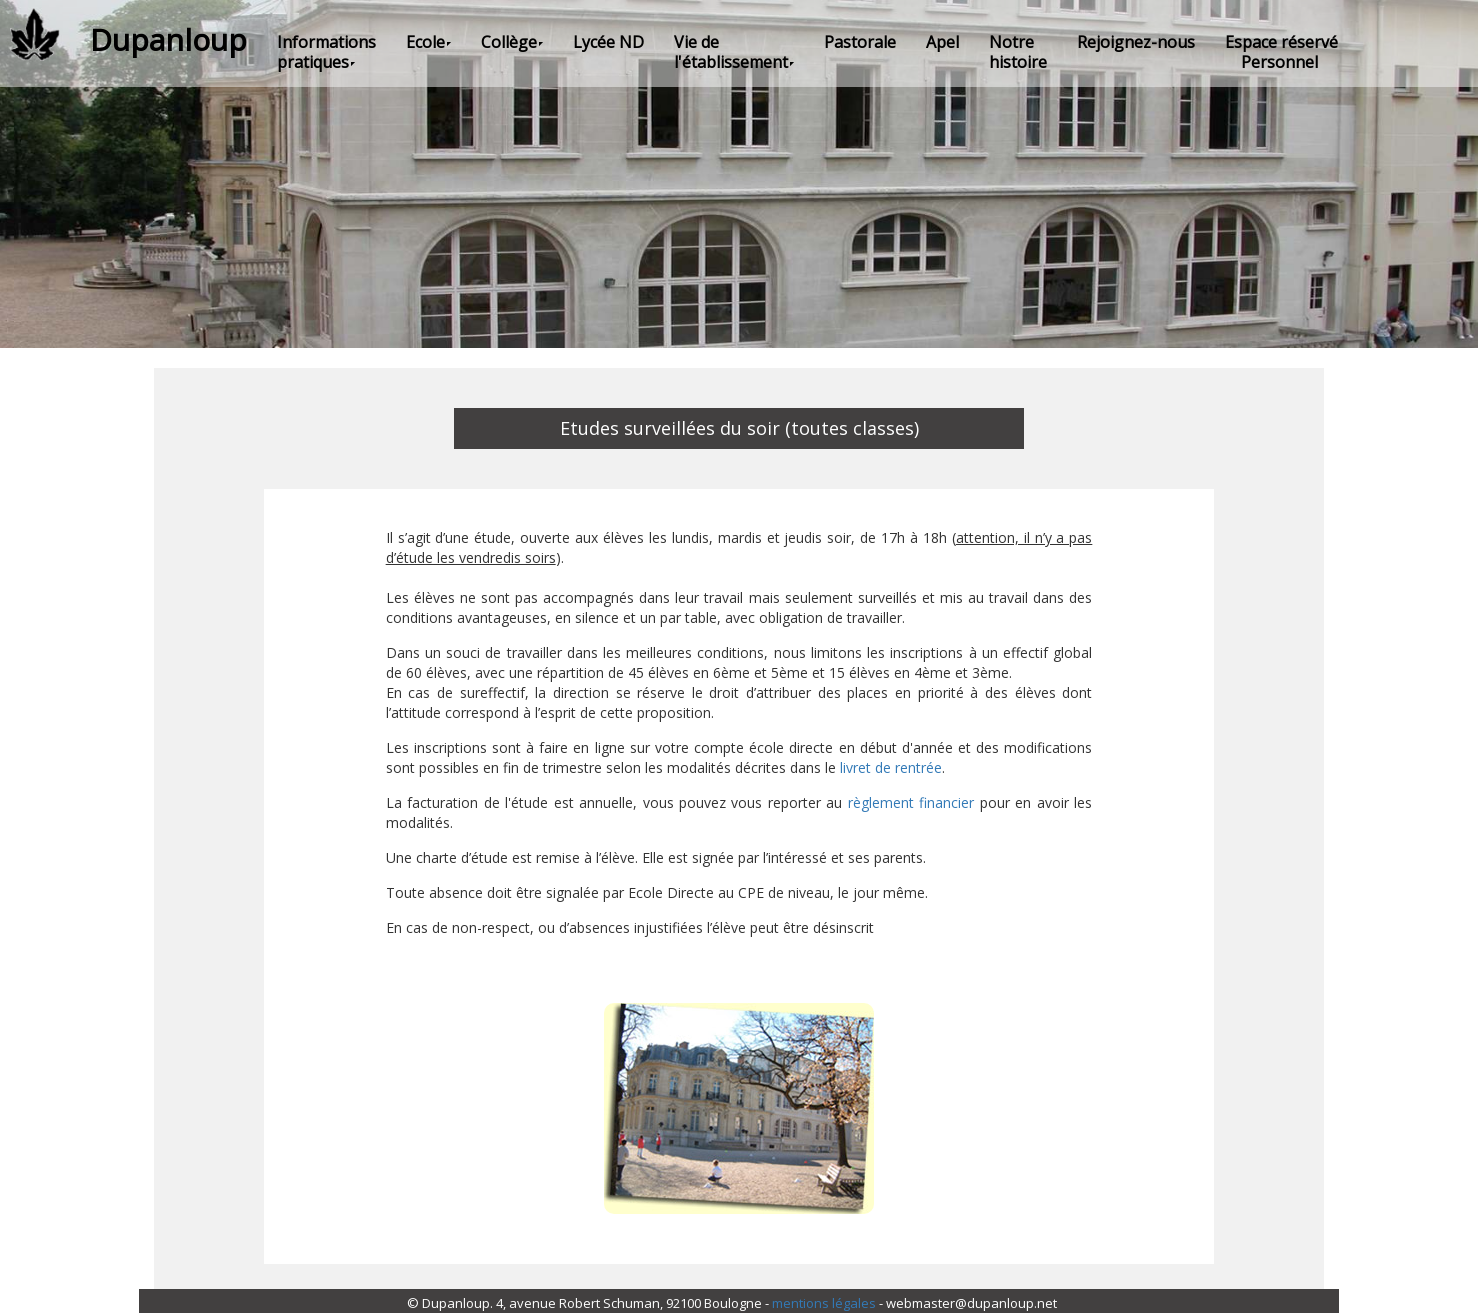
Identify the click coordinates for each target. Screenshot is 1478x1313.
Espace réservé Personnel (1281, 52)
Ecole (428, 42)
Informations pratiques (326, 52)
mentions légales (824, 1303)
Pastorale (860, 42)
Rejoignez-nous (1136, 42)
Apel (942, 42)
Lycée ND (608, 42)
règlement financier (911, 802)
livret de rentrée (891, 767)
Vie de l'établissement (734, 52)
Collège (512, 42)
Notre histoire (1018, 52)
